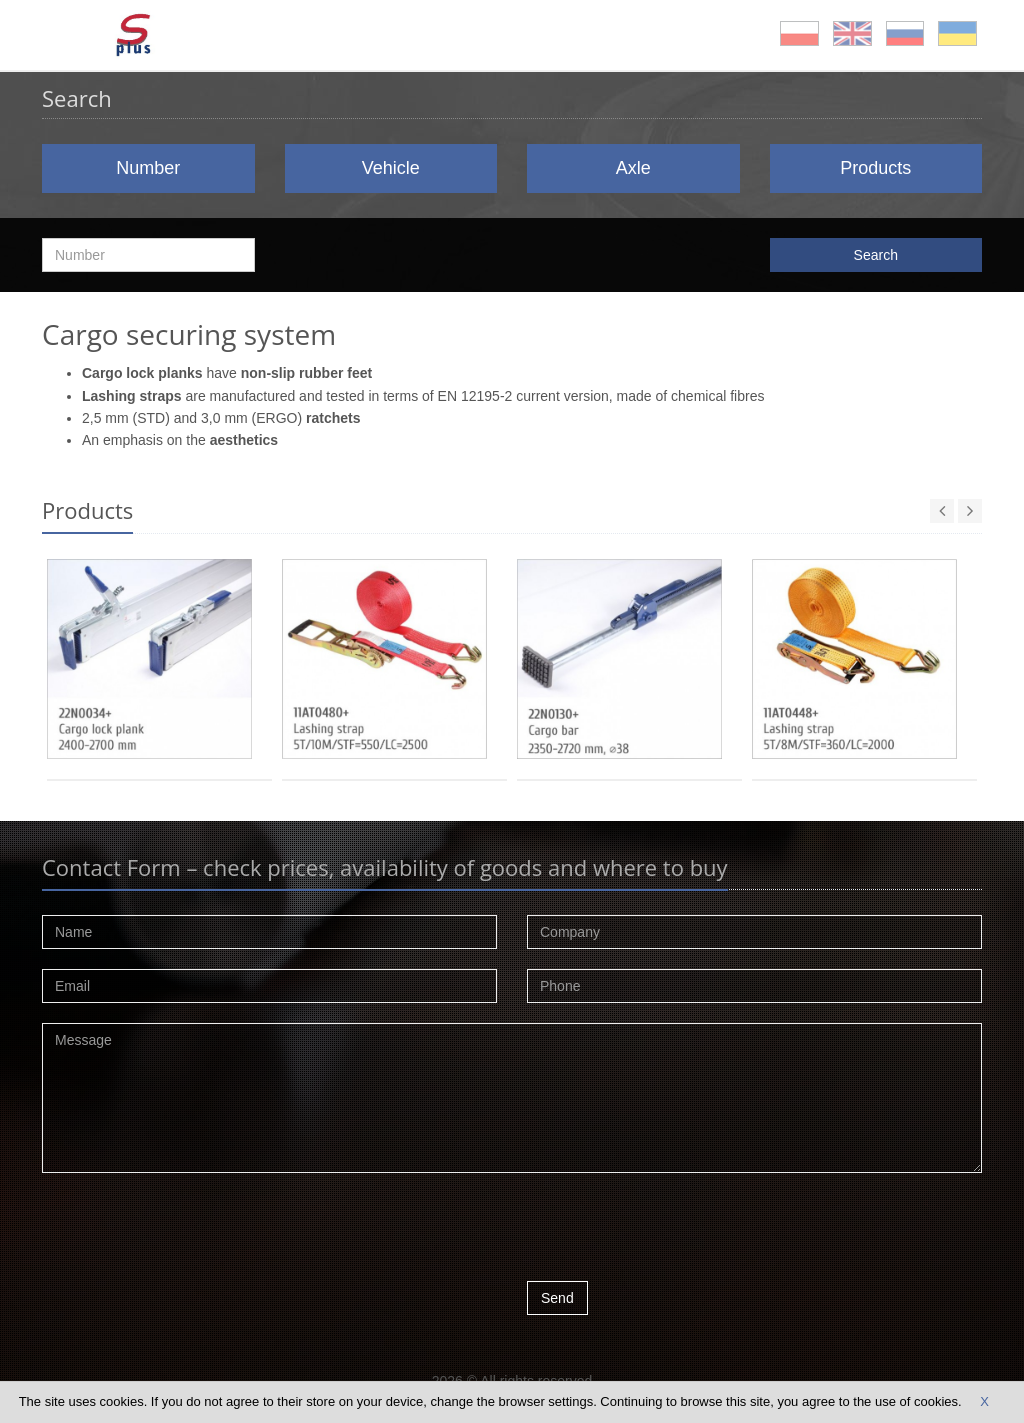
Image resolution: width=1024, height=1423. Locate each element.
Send (557, 1298)
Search (876, 255)
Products (875, 168)
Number (148, 168)
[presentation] (679, 1232)
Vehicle (391, 168)
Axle (633, 168)
